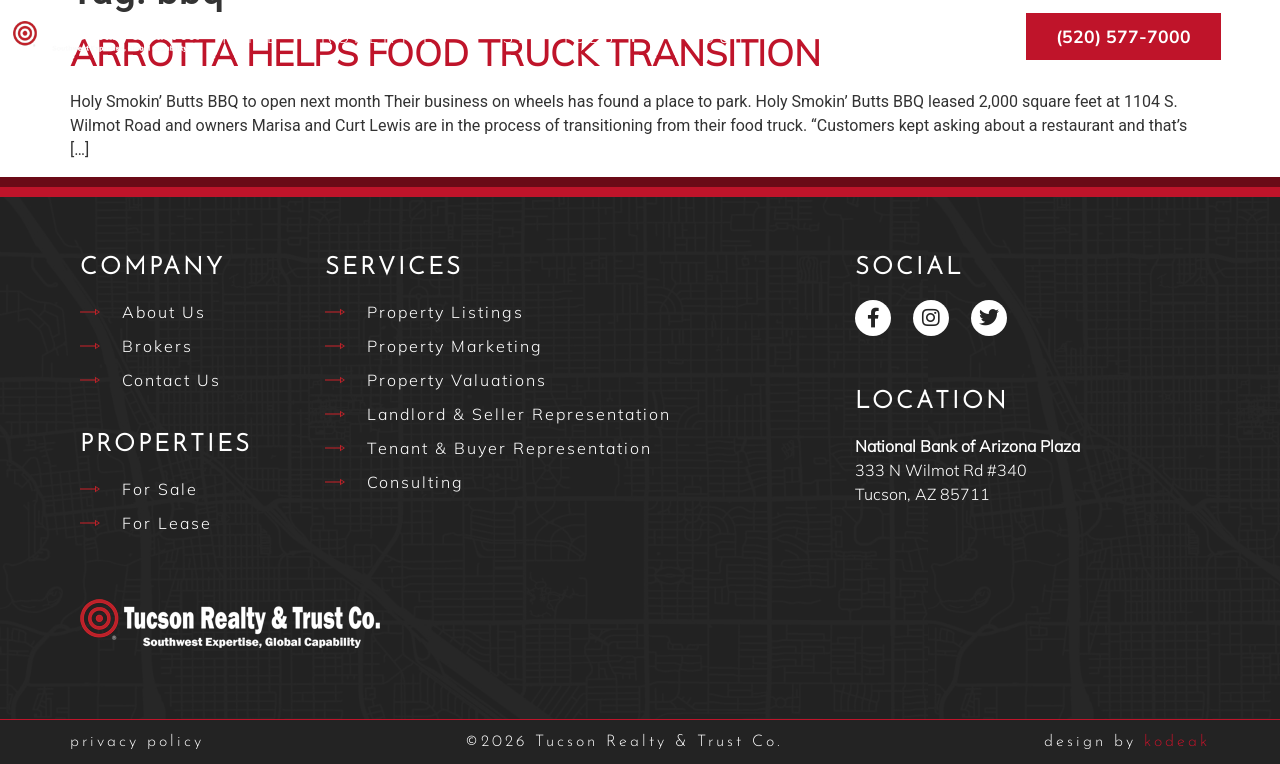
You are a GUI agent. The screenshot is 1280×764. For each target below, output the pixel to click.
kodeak (1127, 742)
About (723, 37)
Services (573, 37)
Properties (392, 37)
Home (247, 37)
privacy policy (137, 742)
